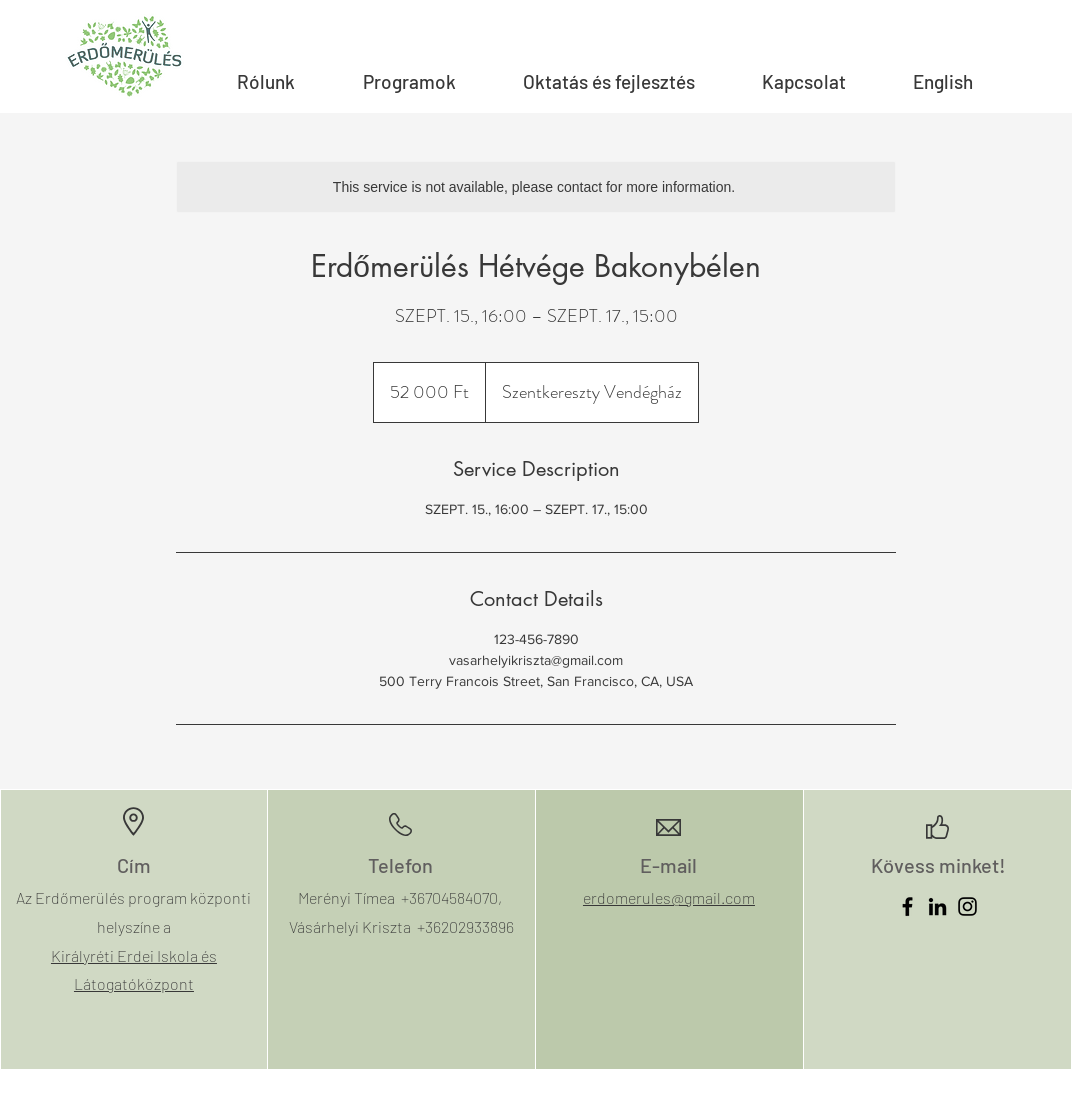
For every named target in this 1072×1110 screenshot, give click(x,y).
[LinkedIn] (937, 906)
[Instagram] (967, 906)
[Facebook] (907, 906)
